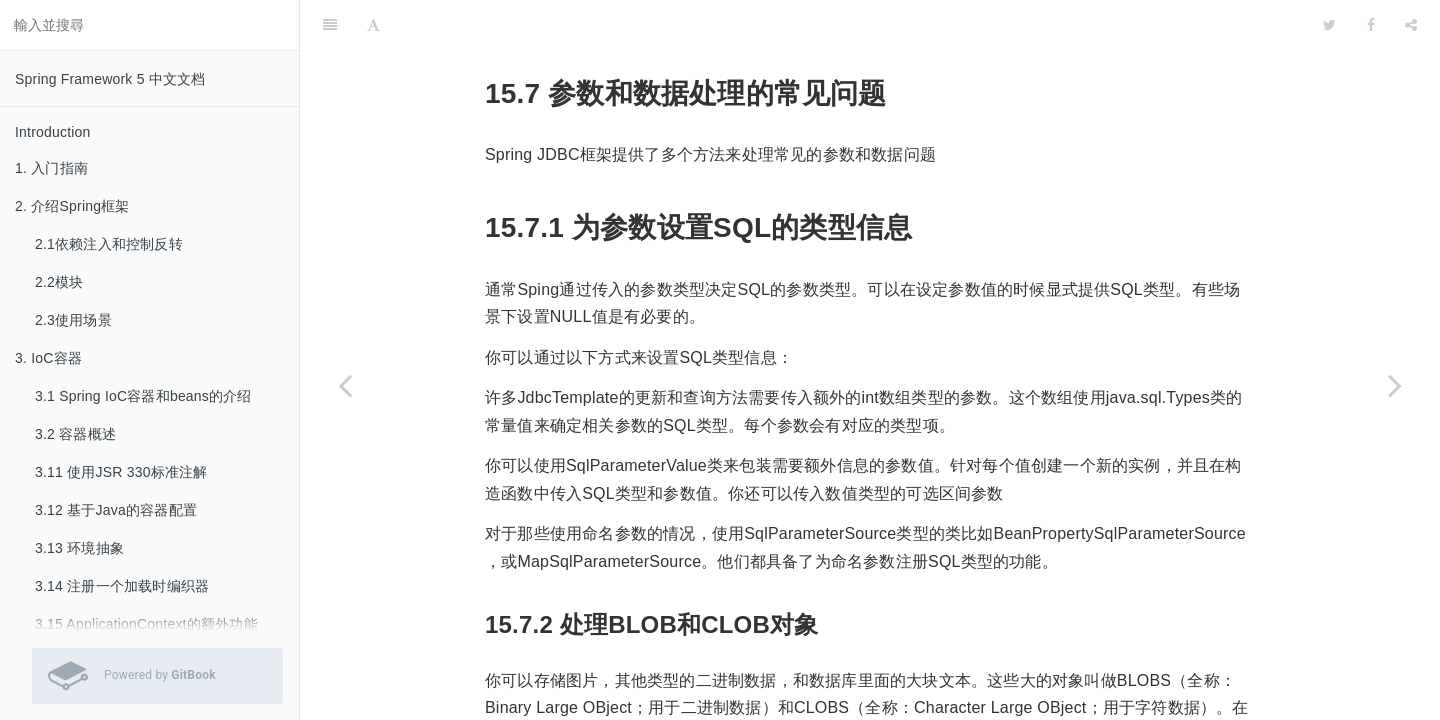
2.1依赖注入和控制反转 (109, 244)
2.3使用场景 (73, 320)
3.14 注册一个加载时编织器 (122, 586)
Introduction (53, 132)
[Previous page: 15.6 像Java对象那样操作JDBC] (345, 385)
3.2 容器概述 (75, 434)
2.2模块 (59, 282)
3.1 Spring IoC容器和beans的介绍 (143, 396)
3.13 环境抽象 (79, 548)
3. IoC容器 (48, 358)
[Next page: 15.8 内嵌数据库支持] (1395, 385)
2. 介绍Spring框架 (72, 206)
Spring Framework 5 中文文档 (110, 79)
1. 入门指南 (51, 168)
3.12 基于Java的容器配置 (116, 510)
